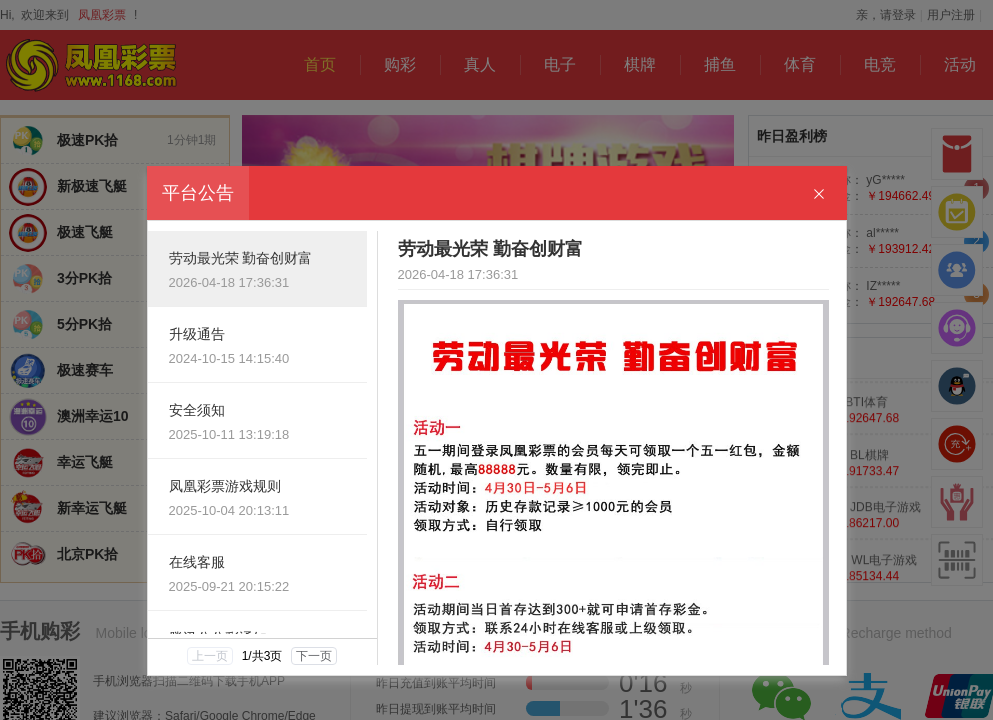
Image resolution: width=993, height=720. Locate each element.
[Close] (819, 194)
